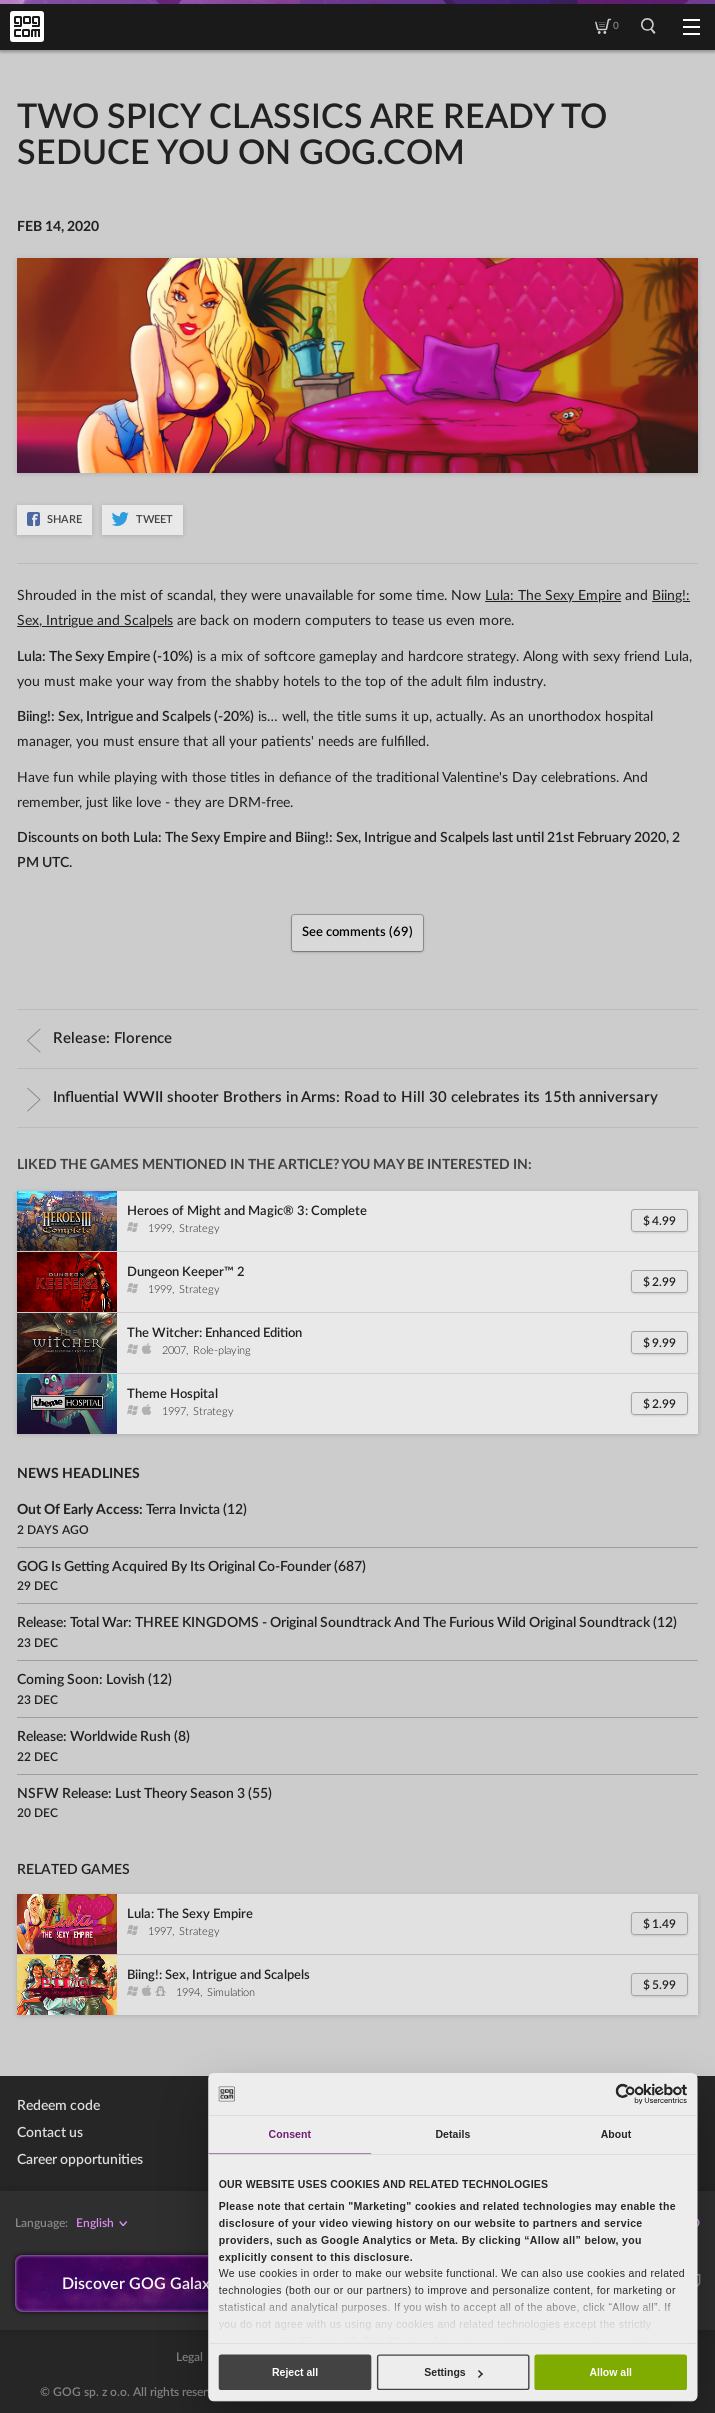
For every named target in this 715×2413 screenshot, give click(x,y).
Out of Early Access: (118, 1510)
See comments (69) (357, 932)
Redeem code (58, 2106)
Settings (453, 2372)
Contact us (50, 2133)
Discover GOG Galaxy (141, 2284)
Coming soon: (81, 1680)
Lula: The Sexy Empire (553, 596)
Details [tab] (452, 2134)
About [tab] (616, 2134)
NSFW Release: (131, 1794)
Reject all (295, 2372)
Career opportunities (80, 2160)
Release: (99, 1039)
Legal (189, 2358)
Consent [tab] (290, 2134)
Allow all (610, 2372)
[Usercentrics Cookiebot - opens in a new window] (626, 2093)
